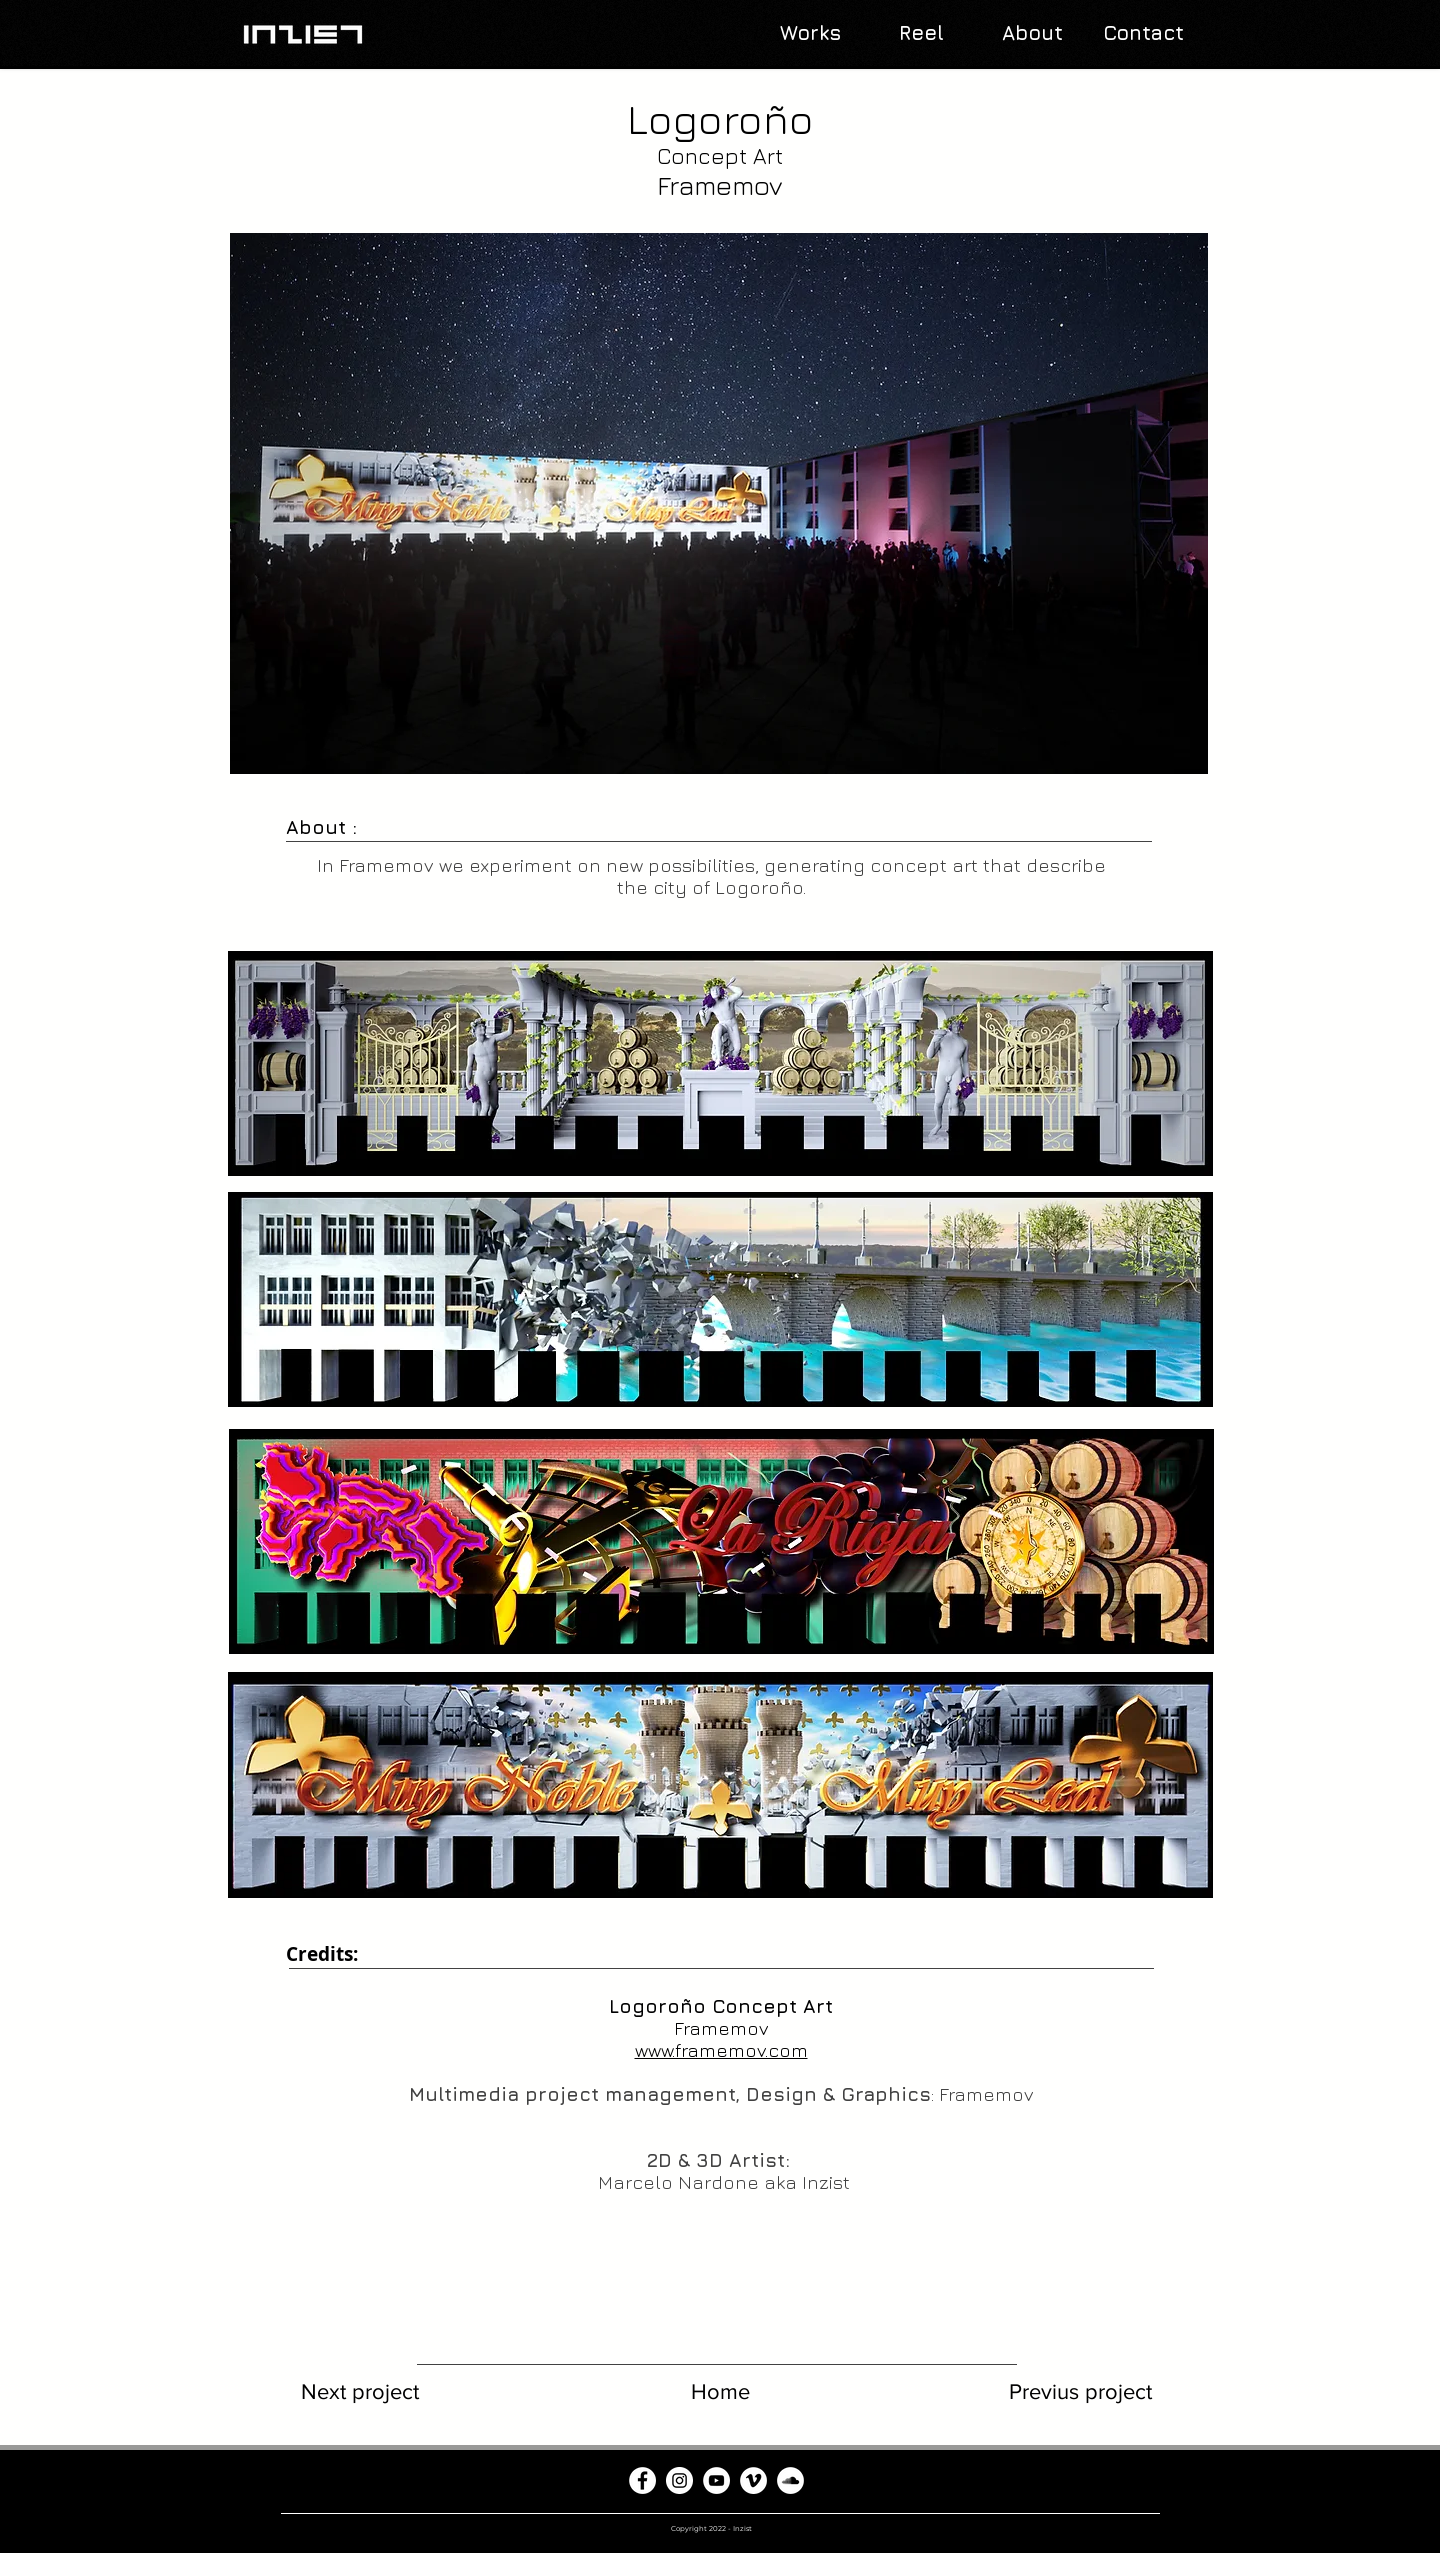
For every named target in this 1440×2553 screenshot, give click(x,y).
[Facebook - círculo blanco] (642, 2480)
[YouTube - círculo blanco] (716, 2480)
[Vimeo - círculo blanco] (753, 2480)
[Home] (720, 2392)
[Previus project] (1080, 2392)
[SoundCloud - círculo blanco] (790, 2480)
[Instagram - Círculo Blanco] (679, 2480)
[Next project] (360, 2392)
